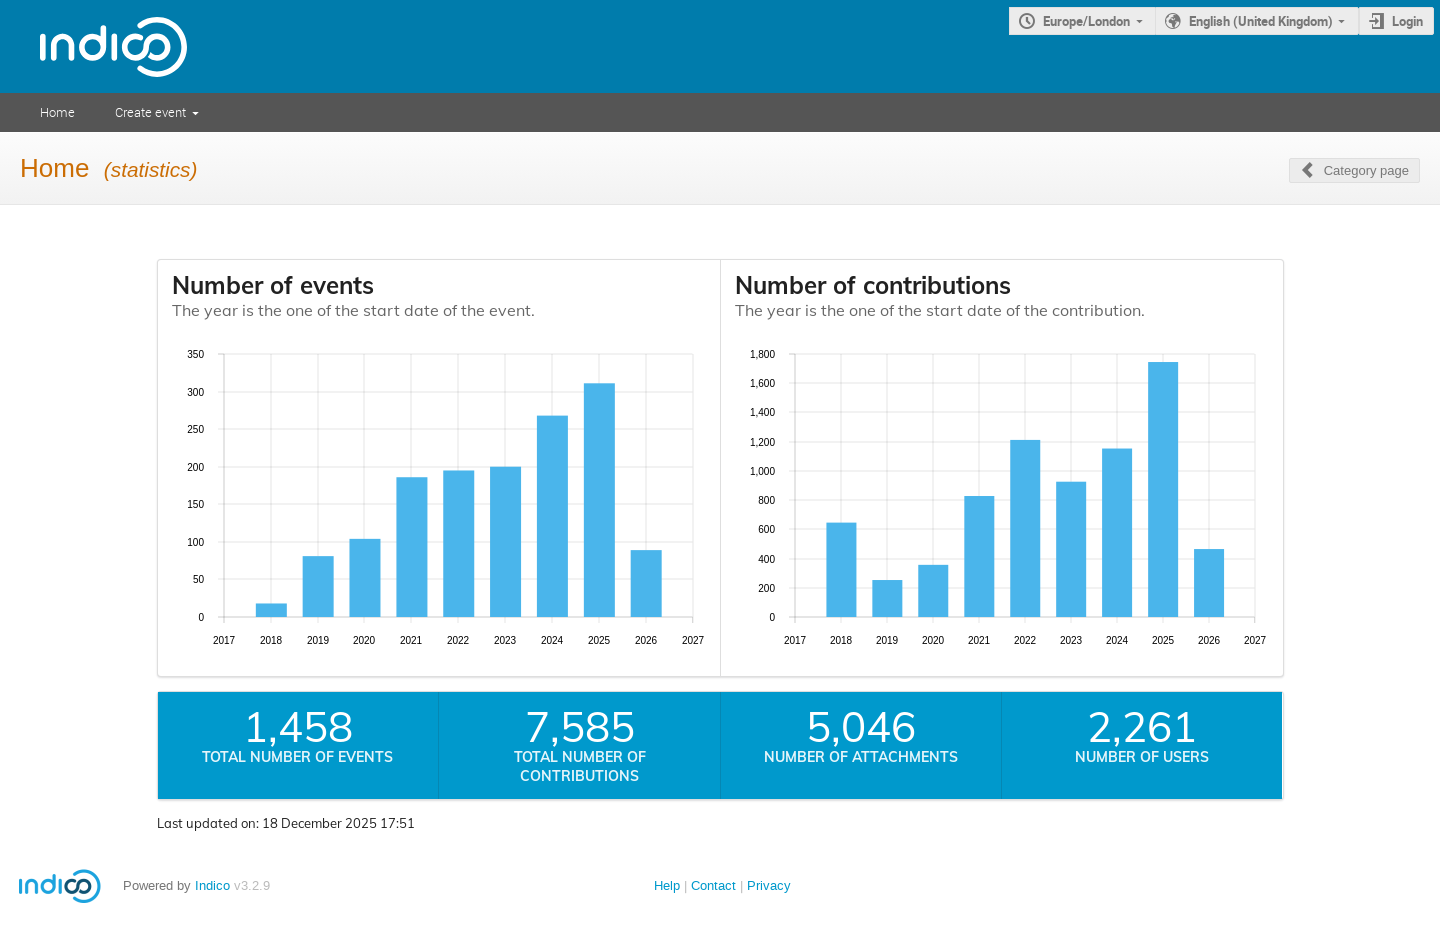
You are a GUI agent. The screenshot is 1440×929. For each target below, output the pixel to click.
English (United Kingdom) (1261, 21)
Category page (1366, 170)
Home (57, 112)
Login (1407, 21)
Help (667, 885)
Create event (150, 112)
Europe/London (1086, 21)
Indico (212, 885)
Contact (713, 885)
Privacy (769, 885)
